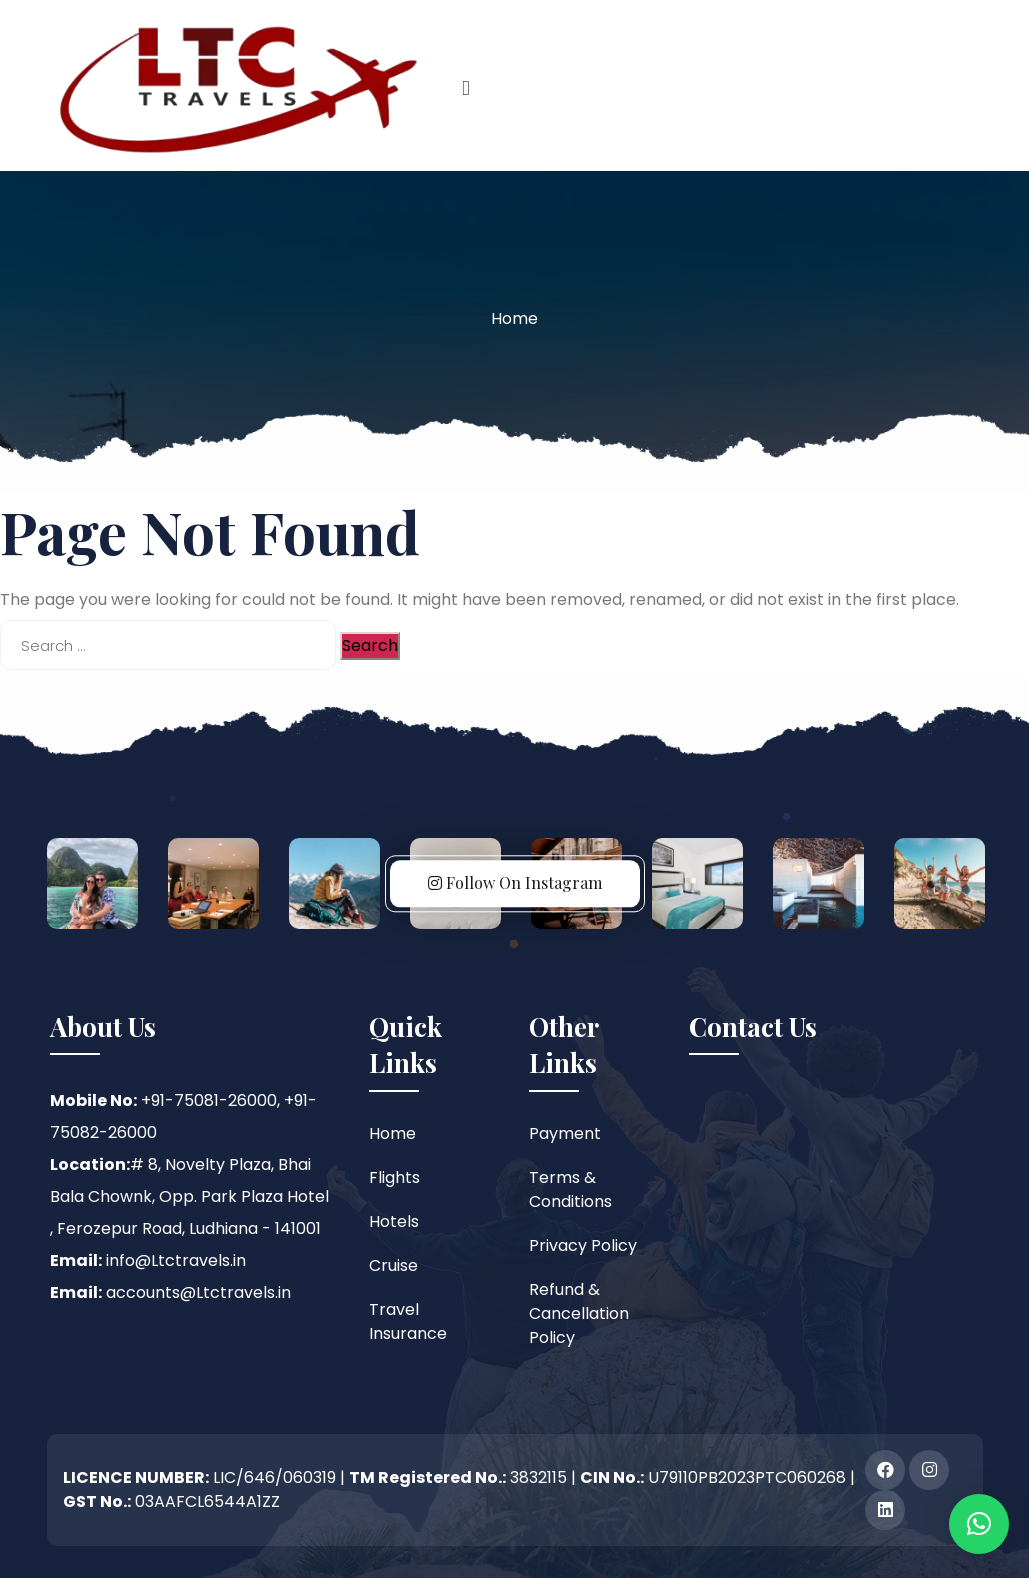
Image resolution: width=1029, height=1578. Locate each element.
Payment (565, 1133)
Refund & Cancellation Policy (579, 1313)
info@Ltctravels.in (176, 1260)
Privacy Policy (583, 1245)
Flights (394, 1177)
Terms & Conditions (570, 1189)
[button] (979, 1524)
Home (514, 318)
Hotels (394, 1221)
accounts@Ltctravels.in (198, 1292)
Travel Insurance (408, 1321)
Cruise (393, 1265)
